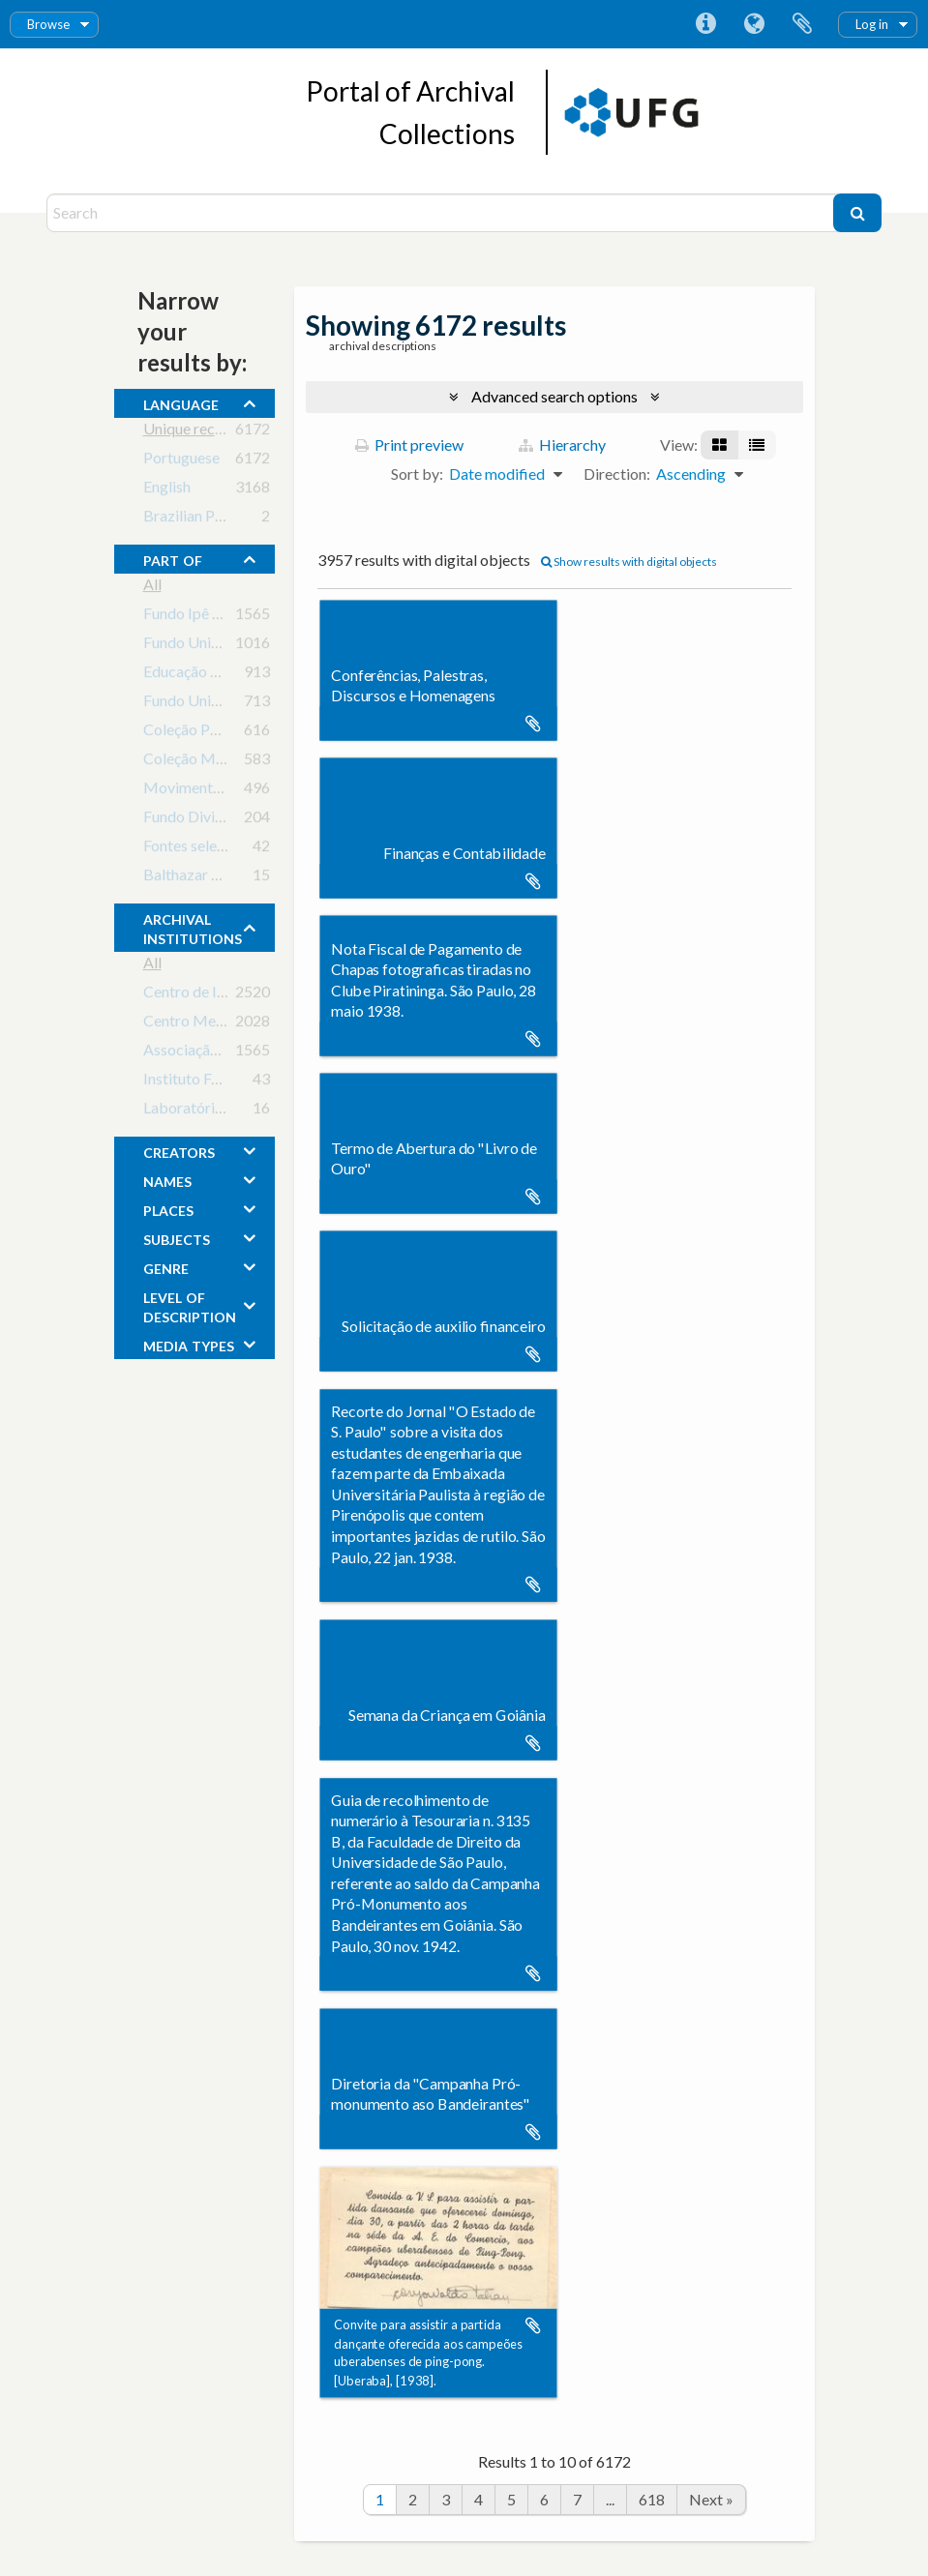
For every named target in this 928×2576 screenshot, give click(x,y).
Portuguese (181, 461)
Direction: (617, 473)
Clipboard (802, 24)
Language (754, 24)
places (168, 1208)
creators (179, 1150)
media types (188, 1343)
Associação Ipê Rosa (211, 1053)
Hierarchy (562, 444)
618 (652, 2499)
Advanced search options (554, 396)
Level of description (189, 1305)
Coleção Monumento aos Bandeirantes (271, 762)
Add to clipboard (533, 723)
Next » (711, 2499)
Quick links (705, 24)
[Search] (442, 212)
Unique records (194, 432)
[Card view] (719, 444)
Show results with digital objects (629, 561)
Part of (172, 558)
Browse (48, 24)
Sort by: (417, 473)
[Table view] (756, 444)
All (152, 587)
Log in (871, 24)
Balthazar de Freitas (210, 878)
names (167, 1179)
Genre (166, 1266)
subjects (176, 1237)
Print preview (409, 444)
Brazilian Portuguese (212, 519)
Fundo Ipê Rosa (194, 616)
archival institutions (192, 926)
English (167, 490)
